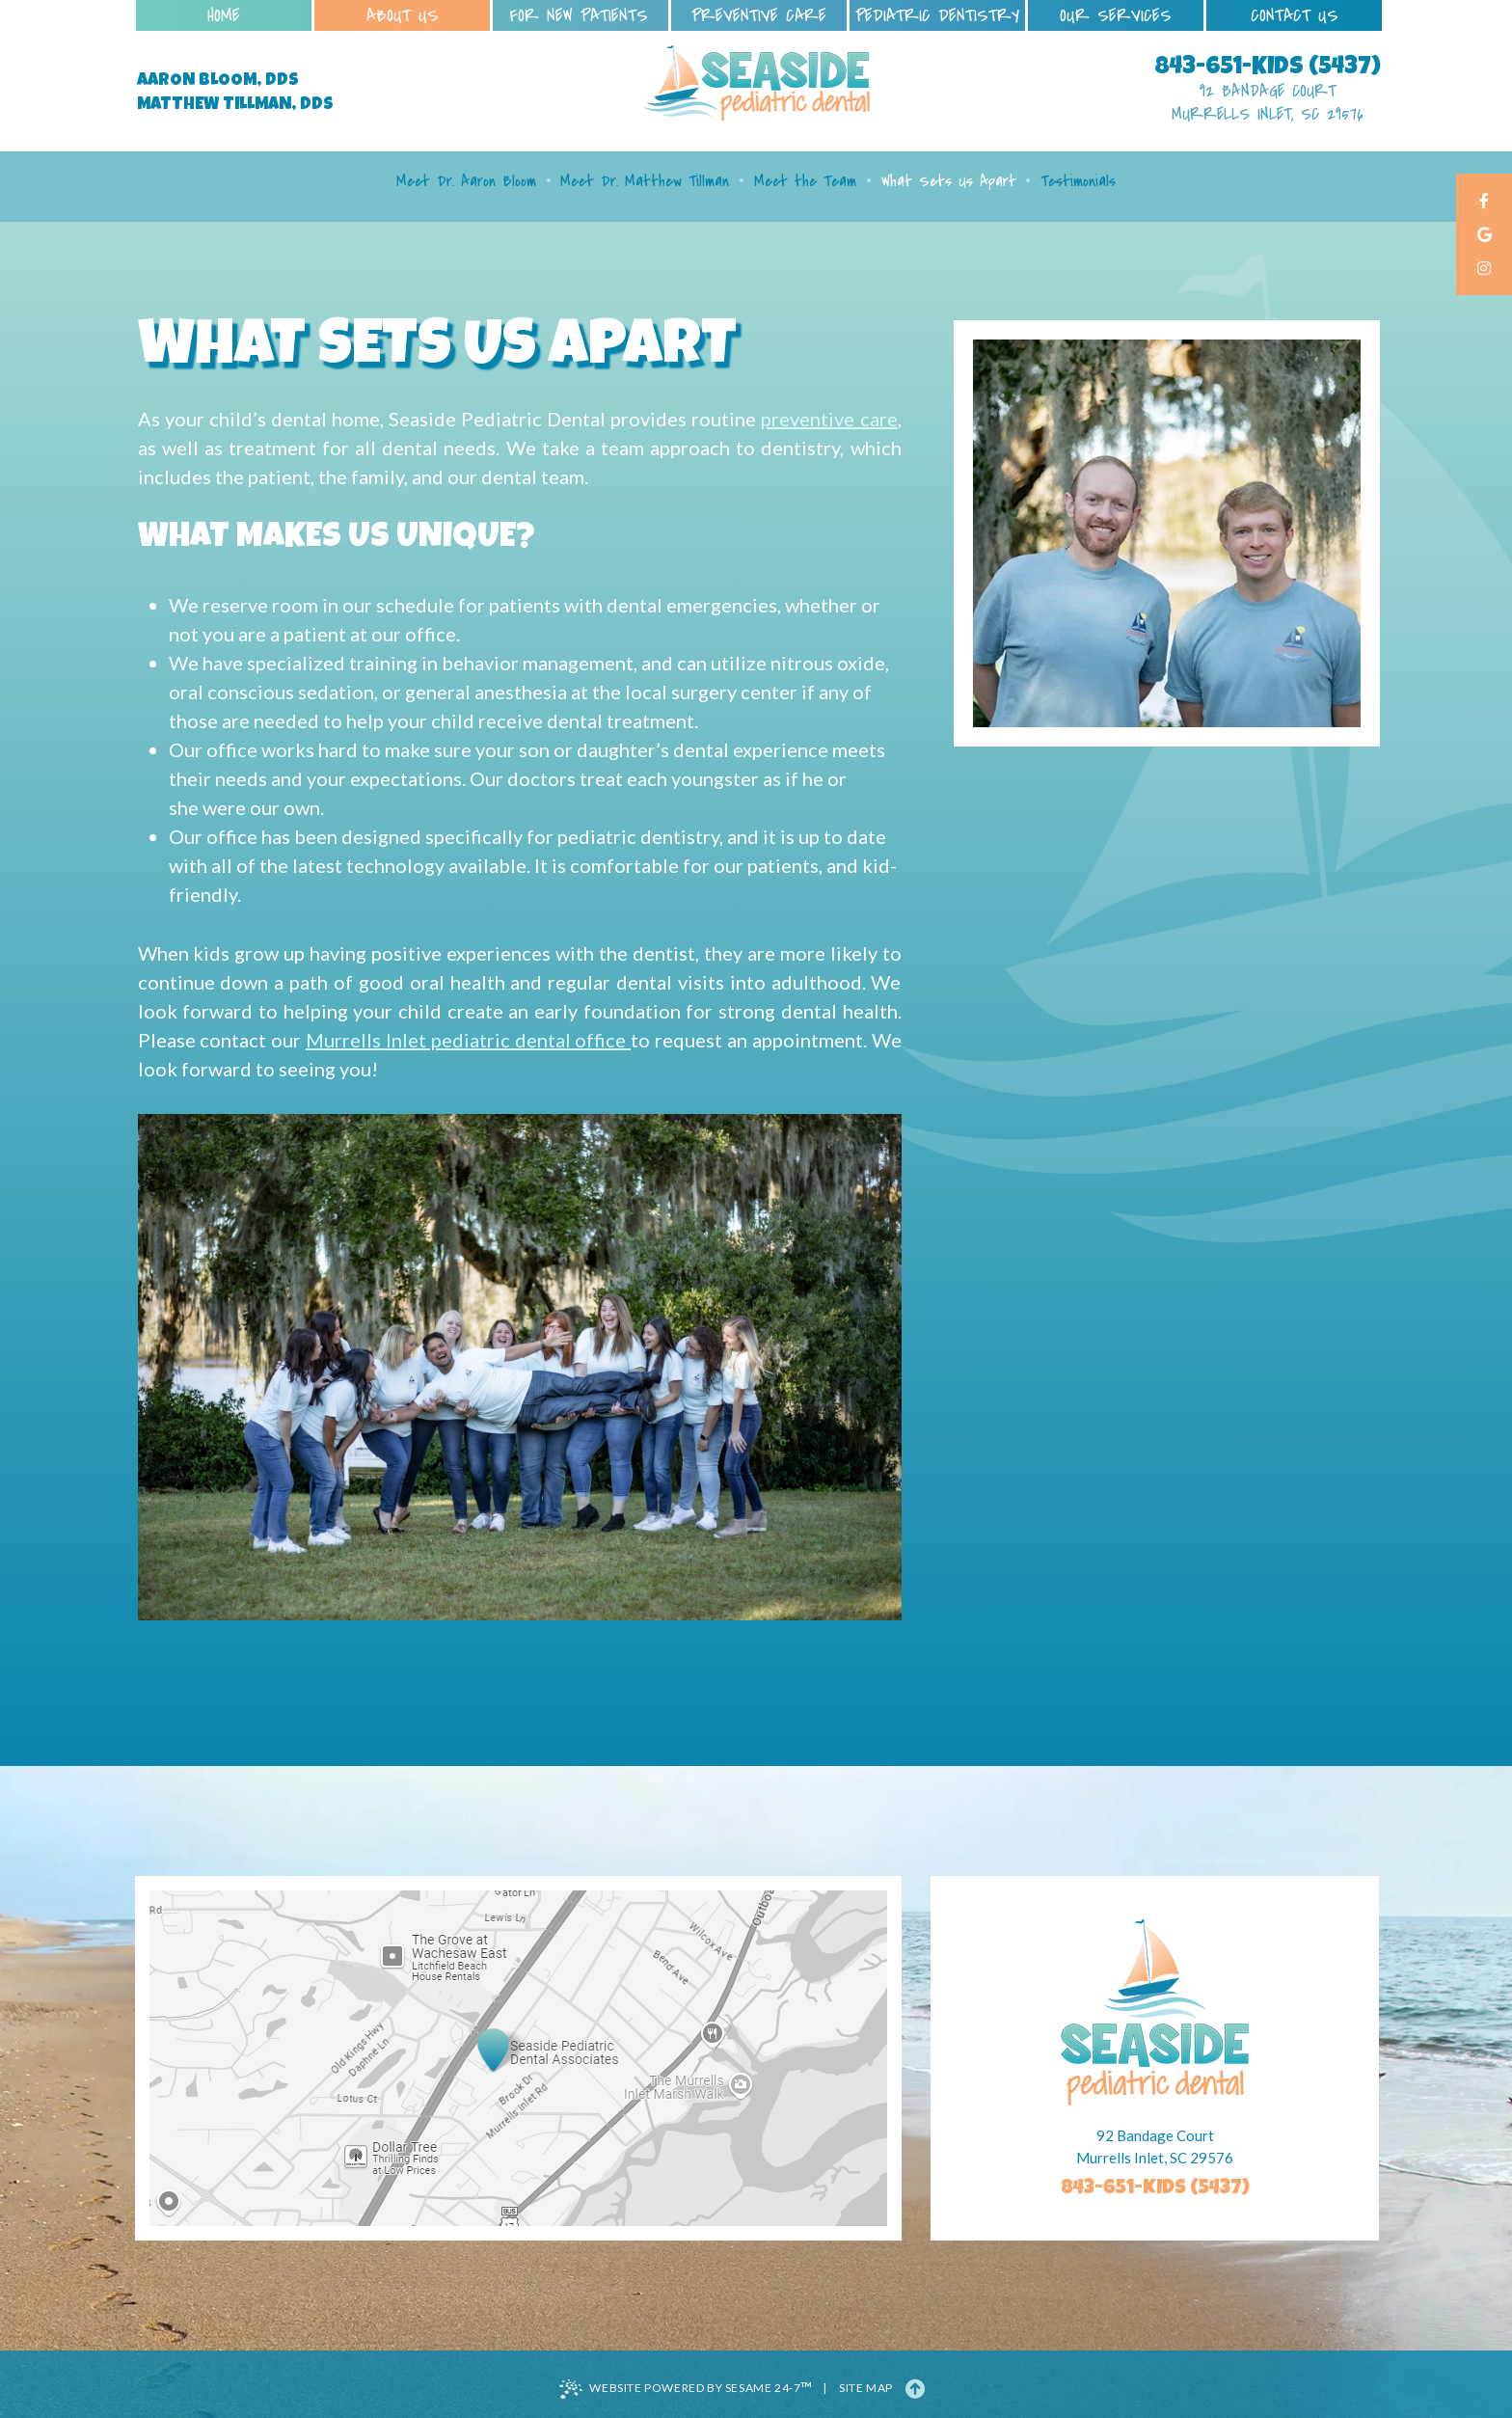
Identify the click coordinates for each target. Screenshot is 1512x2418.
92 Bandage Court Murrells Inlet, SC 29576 (1268, 103)
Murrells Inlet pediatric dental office (468, 1039)
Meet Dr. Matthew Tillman (644, 181)
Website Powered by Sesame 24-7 (686, 2388)
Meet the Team (805, 181)
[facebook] (1484, 202)
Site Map (866, 2387)
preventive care (829, 418)
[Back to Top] (915, 2388)
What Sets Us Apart (948, 181)
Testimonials (1078, 181)
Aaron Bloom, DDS (218, 81)
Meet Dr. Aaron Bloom (466, 181)
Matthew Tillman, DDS (235, 105)
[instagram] (1484, 269)
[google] (1484, 236)
